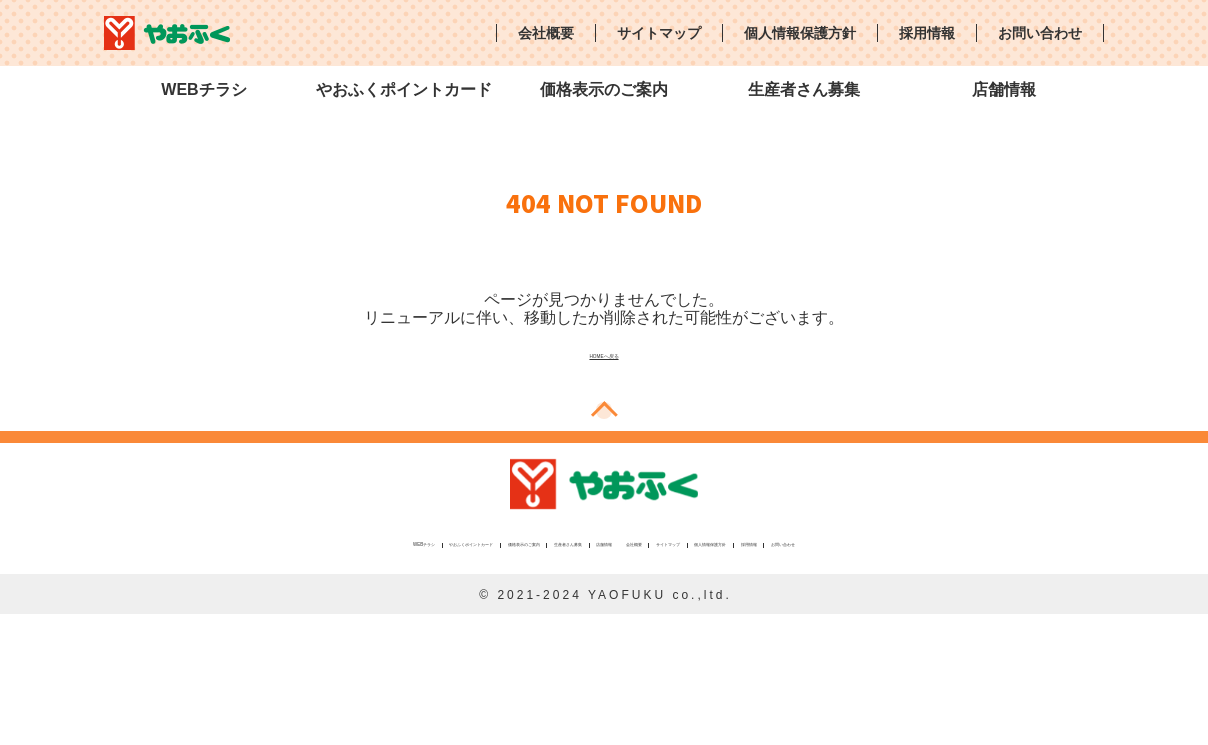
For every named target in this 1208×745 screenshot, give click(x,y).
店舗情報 (1004, 89)
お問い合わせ (1040, 33)
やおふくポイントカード (404, 89)
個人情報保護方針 (800, 33)
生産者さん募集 (804, 89)
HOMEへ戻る (604, 352)
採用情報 (927, 33)
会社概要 (546, 33)
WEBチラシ (203, 89)
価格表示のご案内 (604, 89)
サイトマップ (659, 33)
